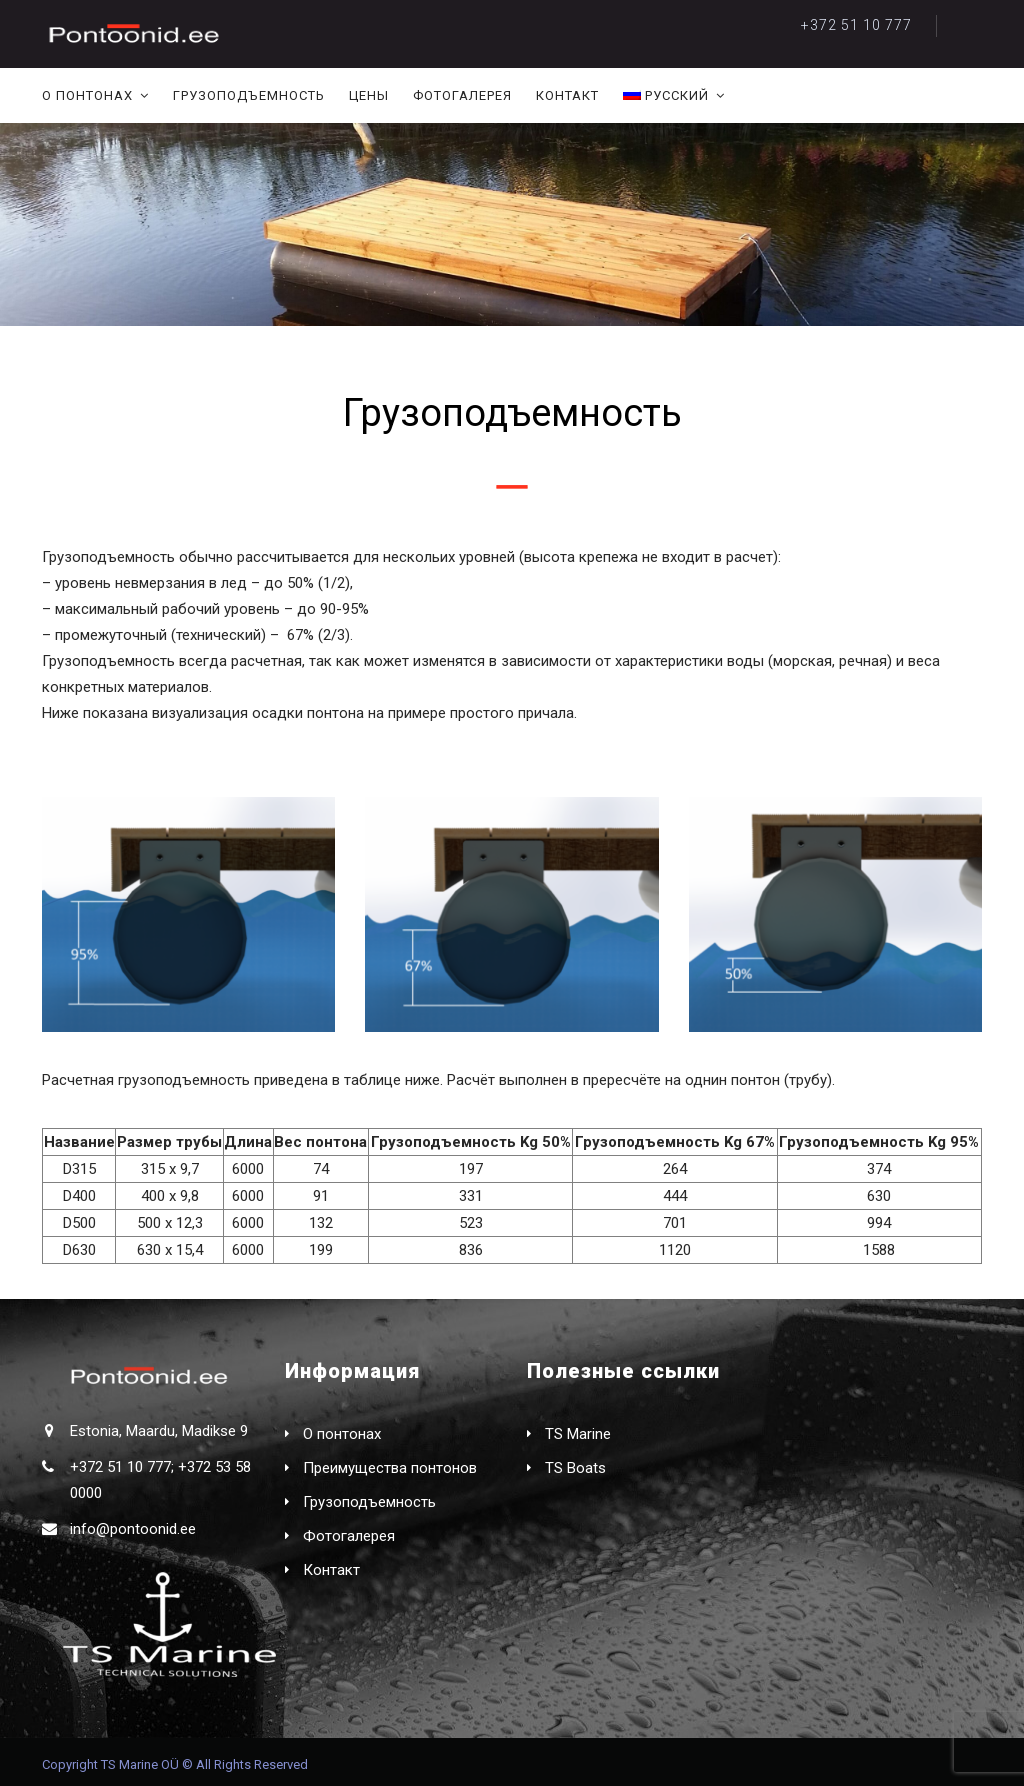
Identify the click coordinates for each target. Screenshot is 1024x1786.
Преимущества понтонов (390, 1468)
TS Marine (578, 1434)
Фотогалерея (462, 95)
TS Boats (575, 1468)
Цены (369, 95)
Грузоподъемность (249, 95)
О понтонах (87, 95)
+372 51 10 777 (856, 25)
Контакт (567, 95)
